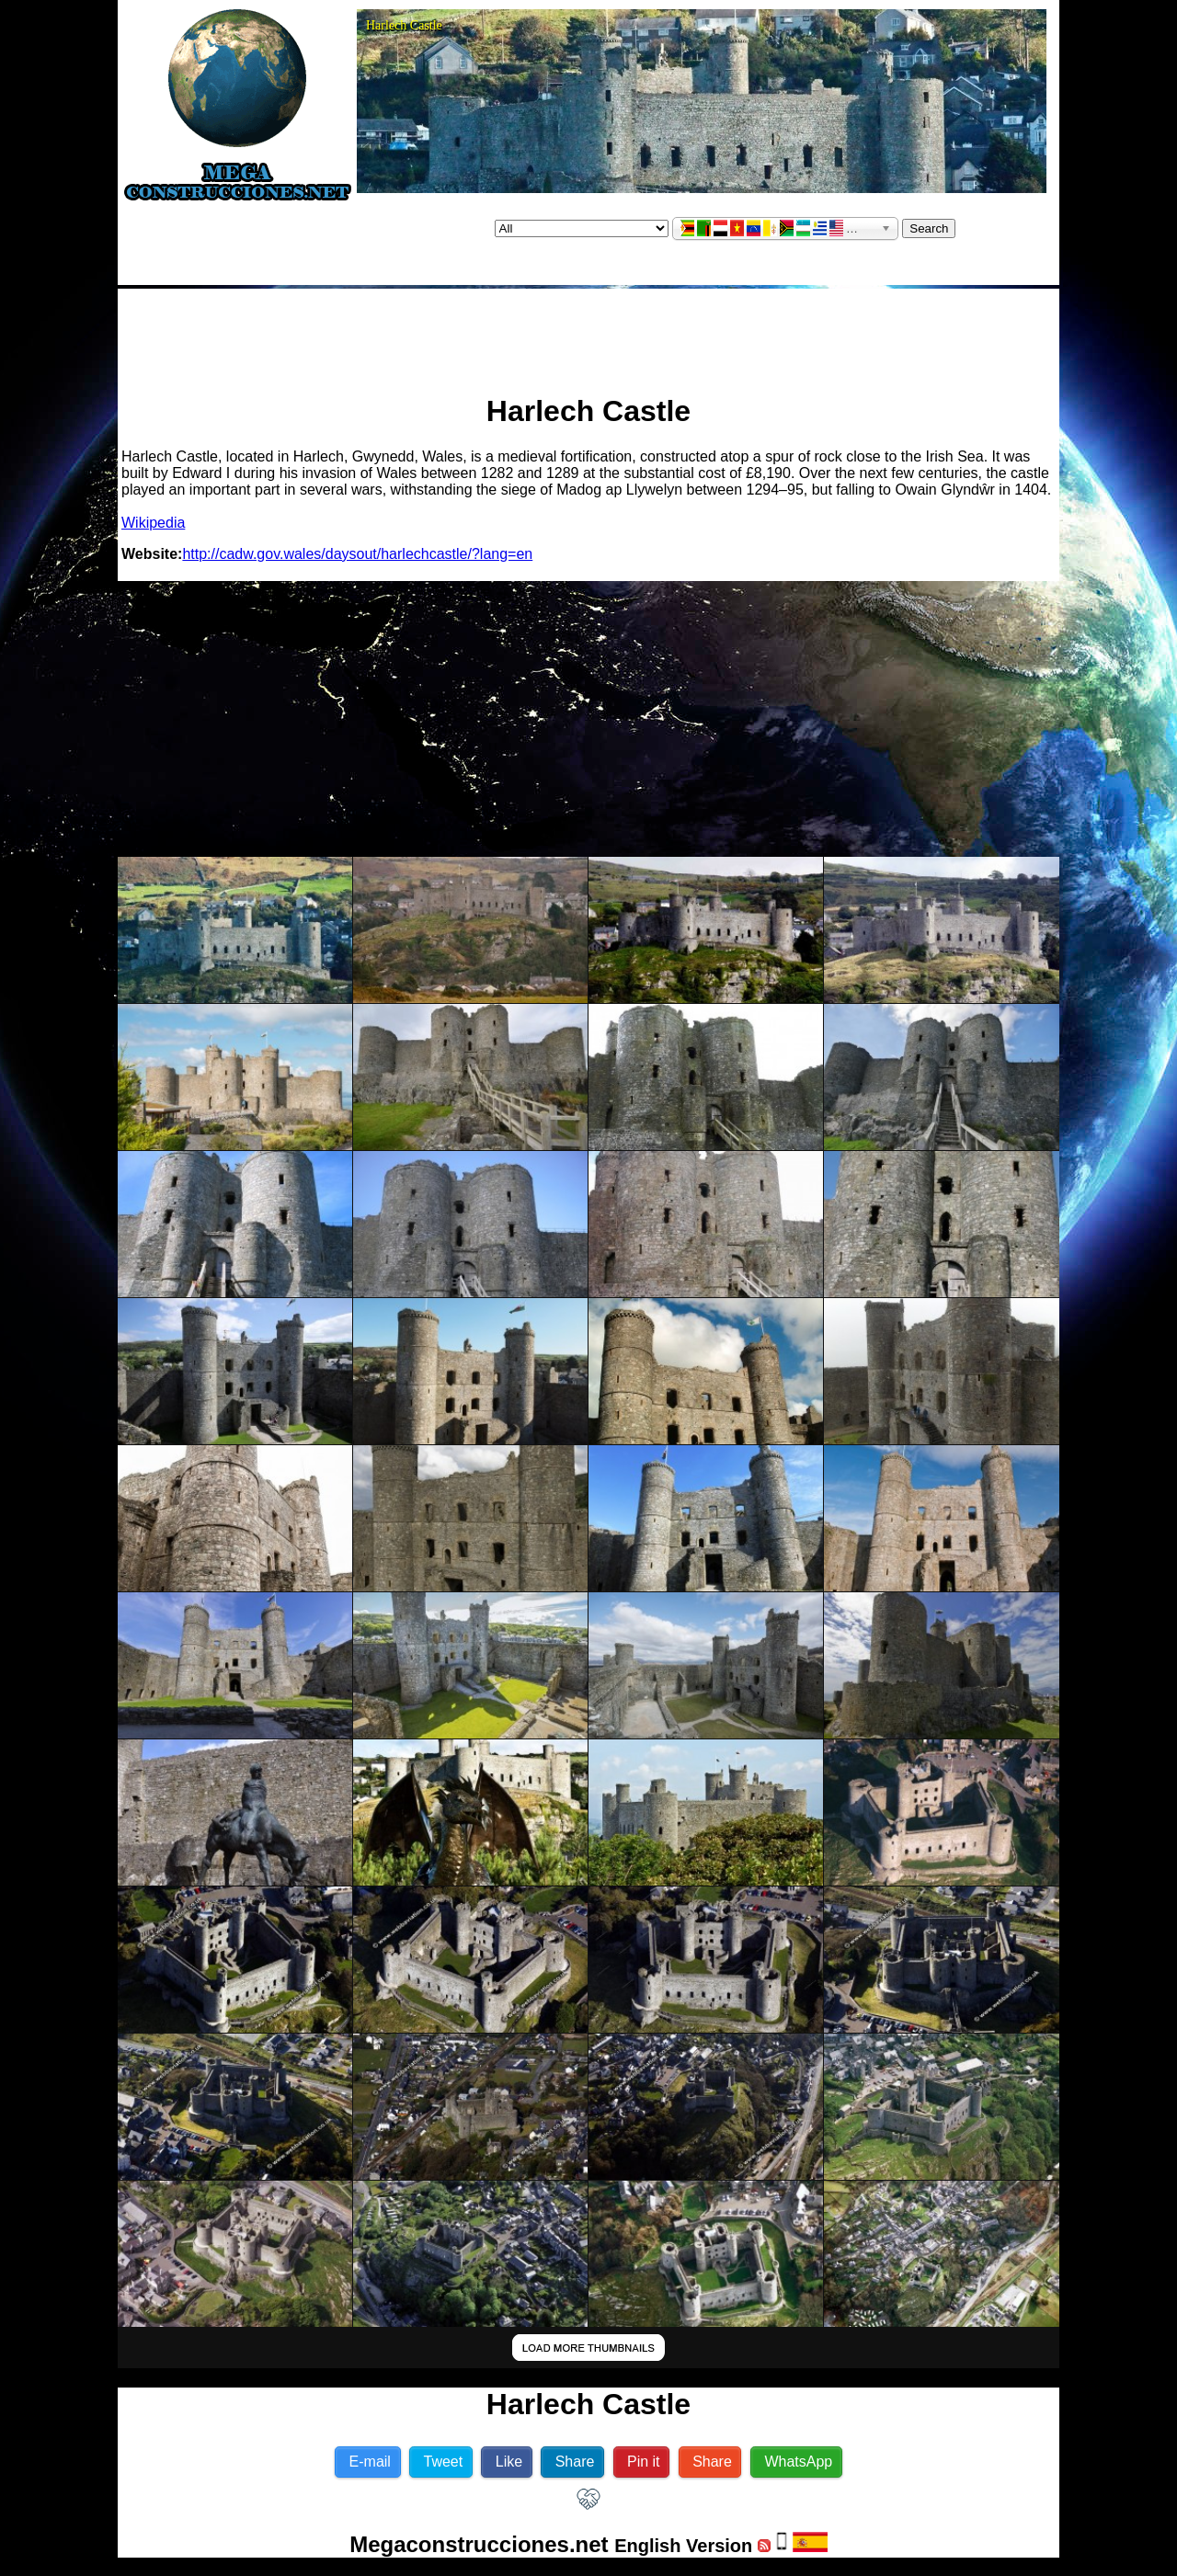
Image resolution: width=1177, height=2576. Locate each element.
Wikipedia (153, 522)
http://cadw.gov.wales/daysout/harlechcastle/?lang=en (357, 554)
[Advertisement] (588, 333)
